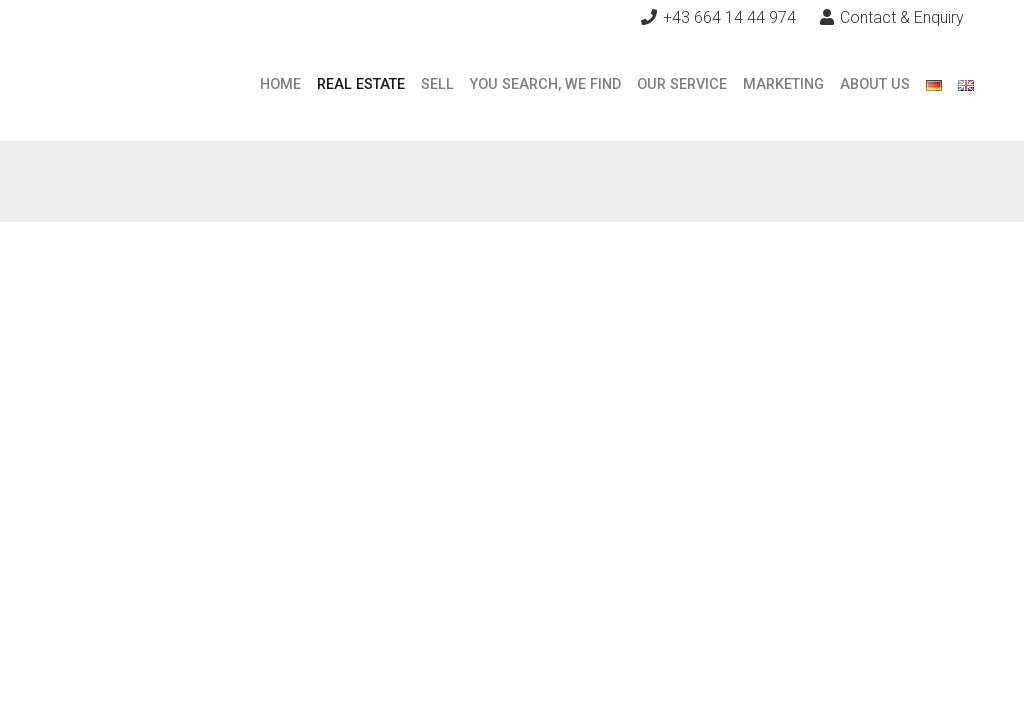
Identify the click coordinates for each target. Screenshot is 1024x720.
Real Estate (361, 84)
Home (280, 84)
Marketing (783, 84)
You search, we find (545, 84)
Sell (437, 84)
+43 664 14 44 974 (729, 17)
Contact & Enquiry (892, 17)
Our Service (682, 84)
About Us (875, 84)
